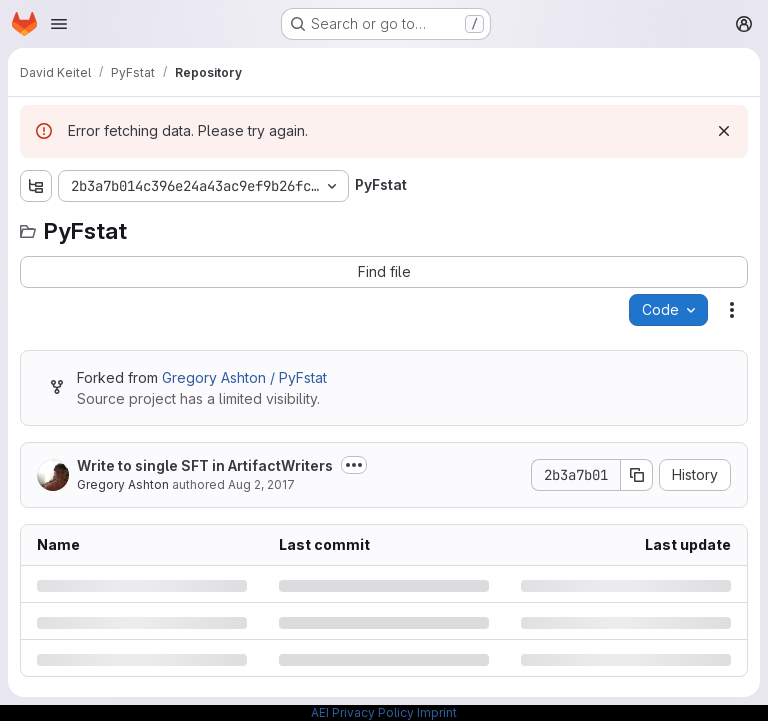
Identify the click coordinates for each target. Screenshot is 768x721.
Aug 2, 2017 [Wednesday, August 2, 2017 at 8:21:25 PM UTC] (261, 484)
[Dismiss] (724, 131)
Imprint (437, 712)
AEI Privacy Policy (362, 712)
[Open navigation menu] (59, 24)
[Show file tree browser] (36, 186)
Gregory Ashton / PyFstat (244, 377)
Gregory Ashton (123, 484)
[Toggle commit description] (354, 465)
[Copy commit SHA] (637, 475)
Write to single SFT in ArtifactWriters (205, 465)
